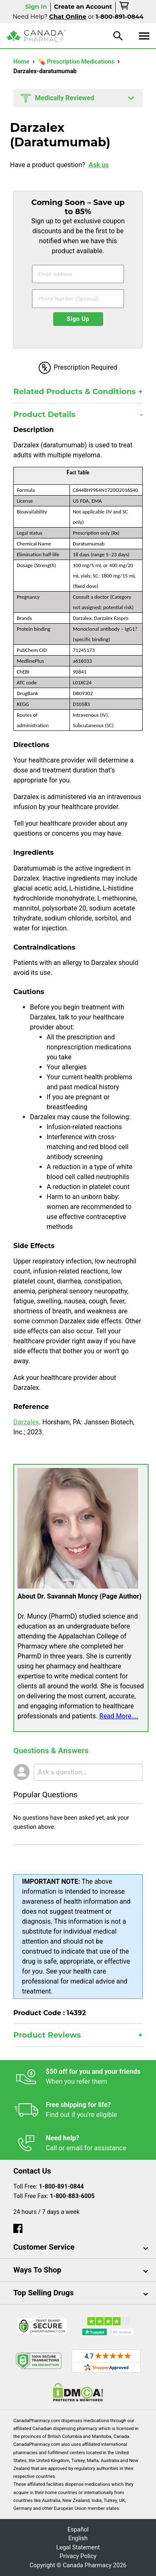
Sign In (36, 6)
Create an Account (83, 6)
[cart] (125, 7)
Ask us (99, 165)
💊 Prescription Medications (77, 61)
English (78, 2538)
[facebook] (17, 2226)
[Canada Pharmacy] (36, 36)
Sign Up (78, 319)
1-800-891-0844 (61, 2186)
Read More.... (119, 1716)
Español (78, 2529)
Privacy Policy (78, 2556)
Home (22, 61)
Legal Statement (78, 2547)
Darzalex (26, 1422)
